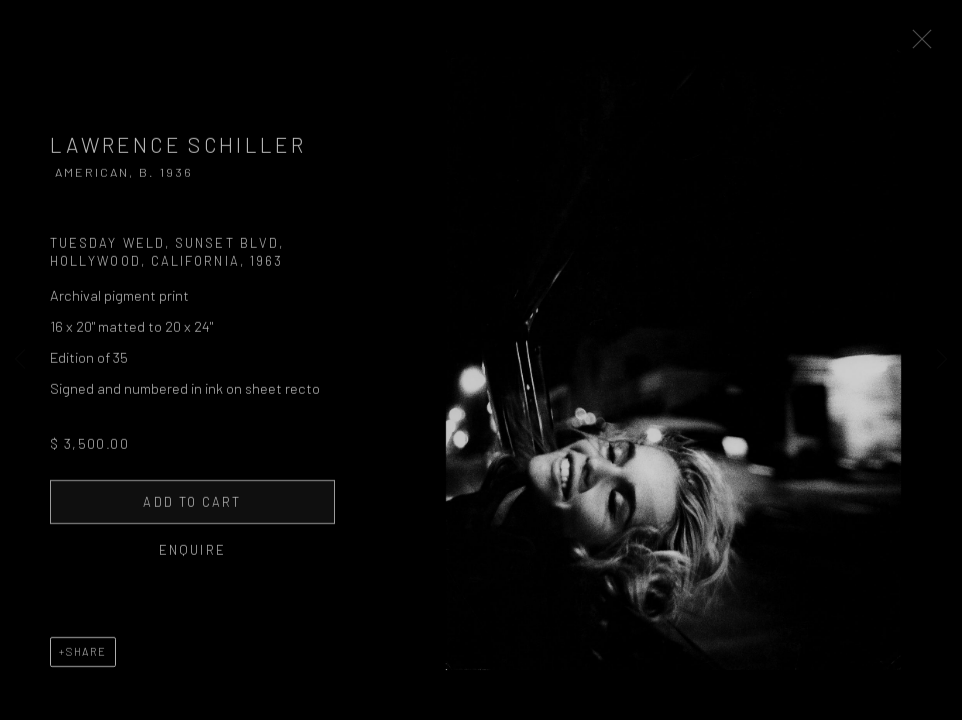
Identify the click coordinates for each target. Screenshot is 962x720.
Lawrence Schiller (178, 154)
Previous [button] (20, 360)
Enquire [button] (192, 560)
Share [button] (86, 661)
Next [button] (942, 360)
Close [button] (946, 45)
